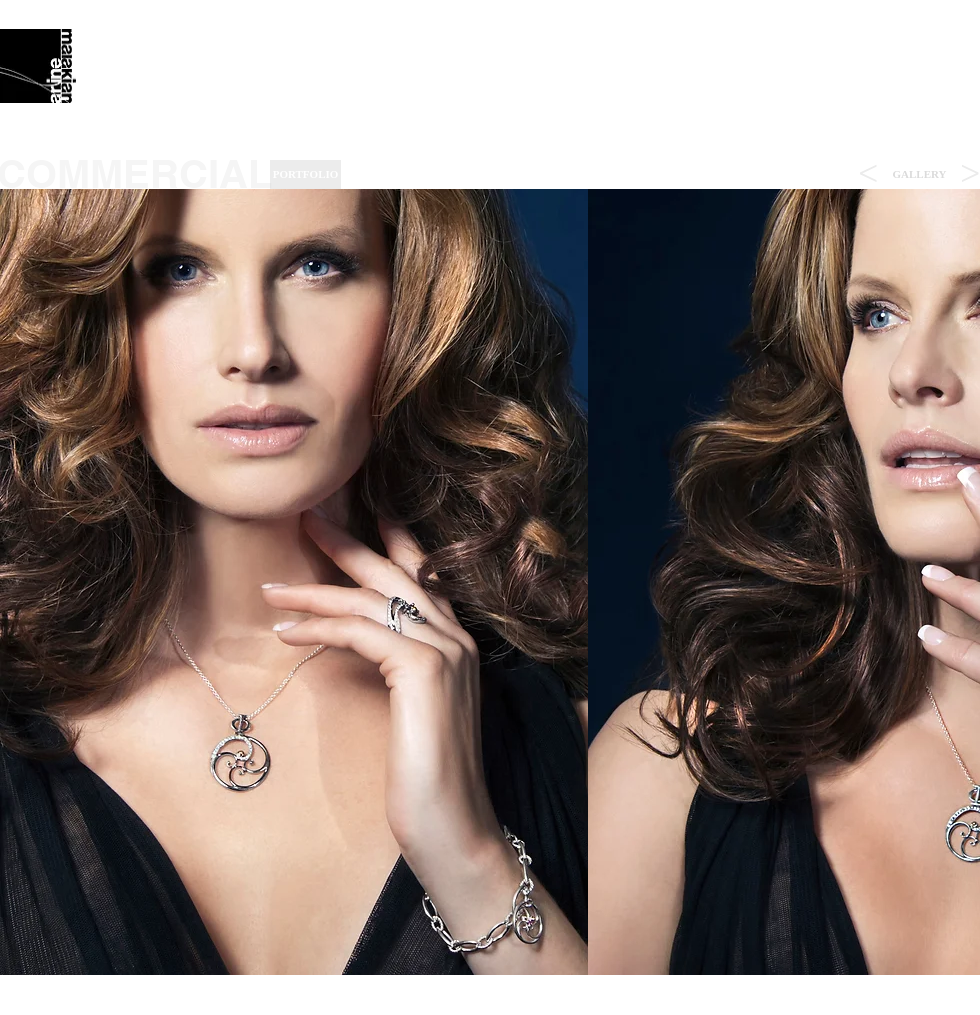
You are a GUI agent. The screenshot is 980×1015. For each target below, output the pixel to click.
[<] (867, 174)
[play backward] (25, 582)
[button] (919, 174)
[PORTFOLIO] (305, 174)
